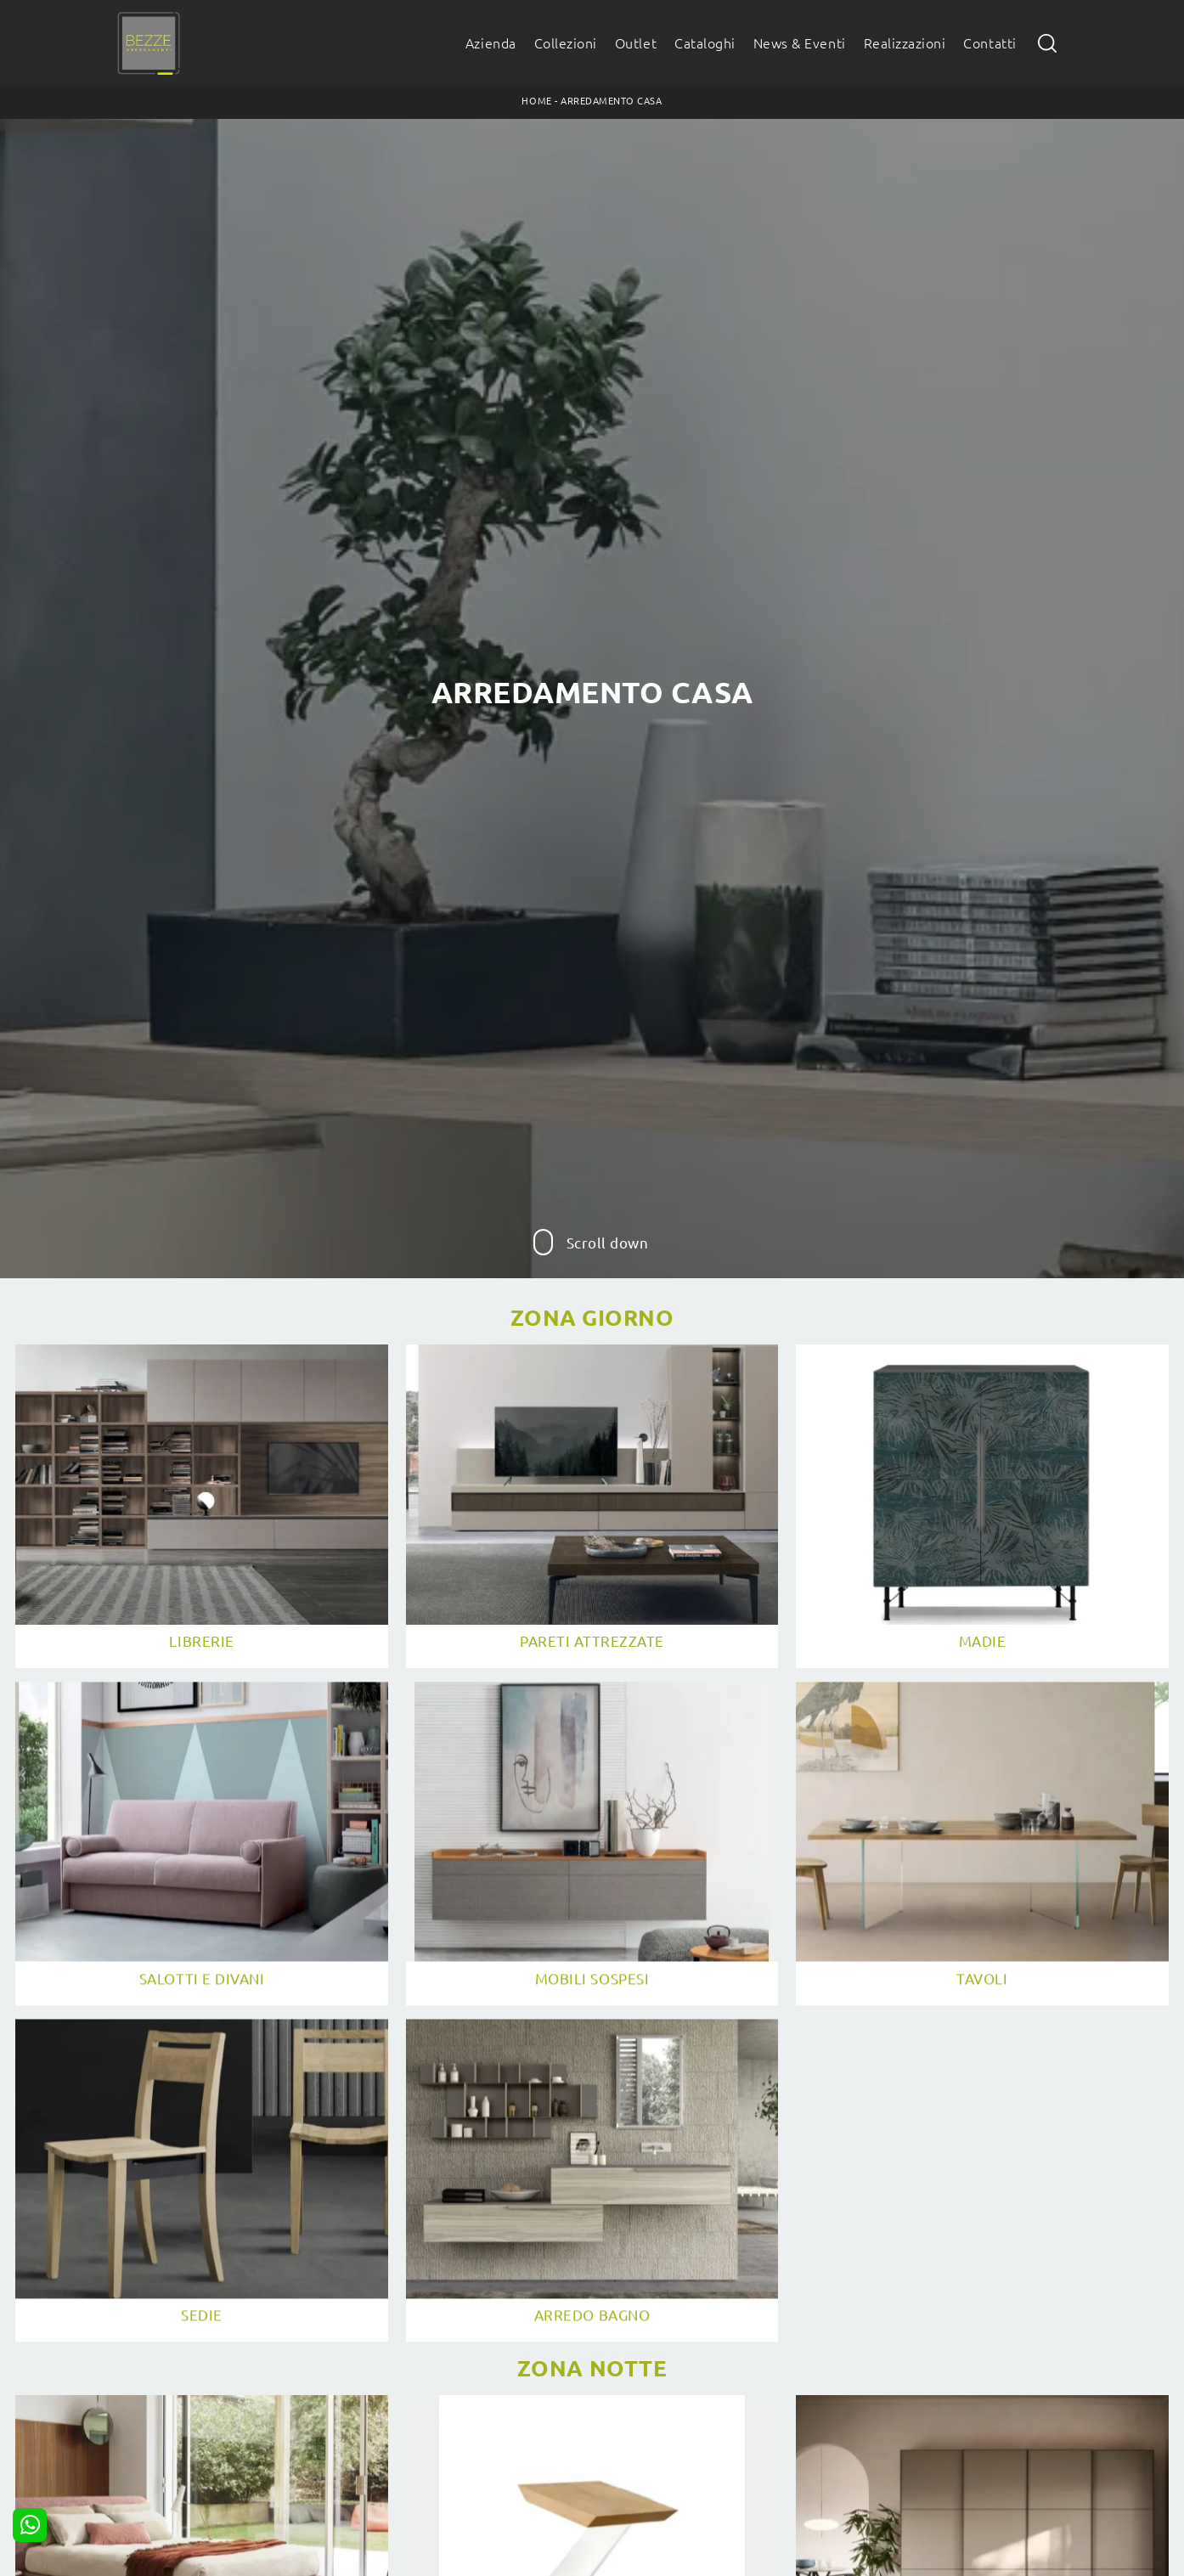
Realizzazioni (905, 43)
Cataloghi (705, 43)
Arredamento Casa (611, 101)
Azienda (490, 43)
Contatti (989, 43)
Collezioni (565, 43)
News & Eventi (799, 43)
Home (536, 101)
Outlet (636, 43)
